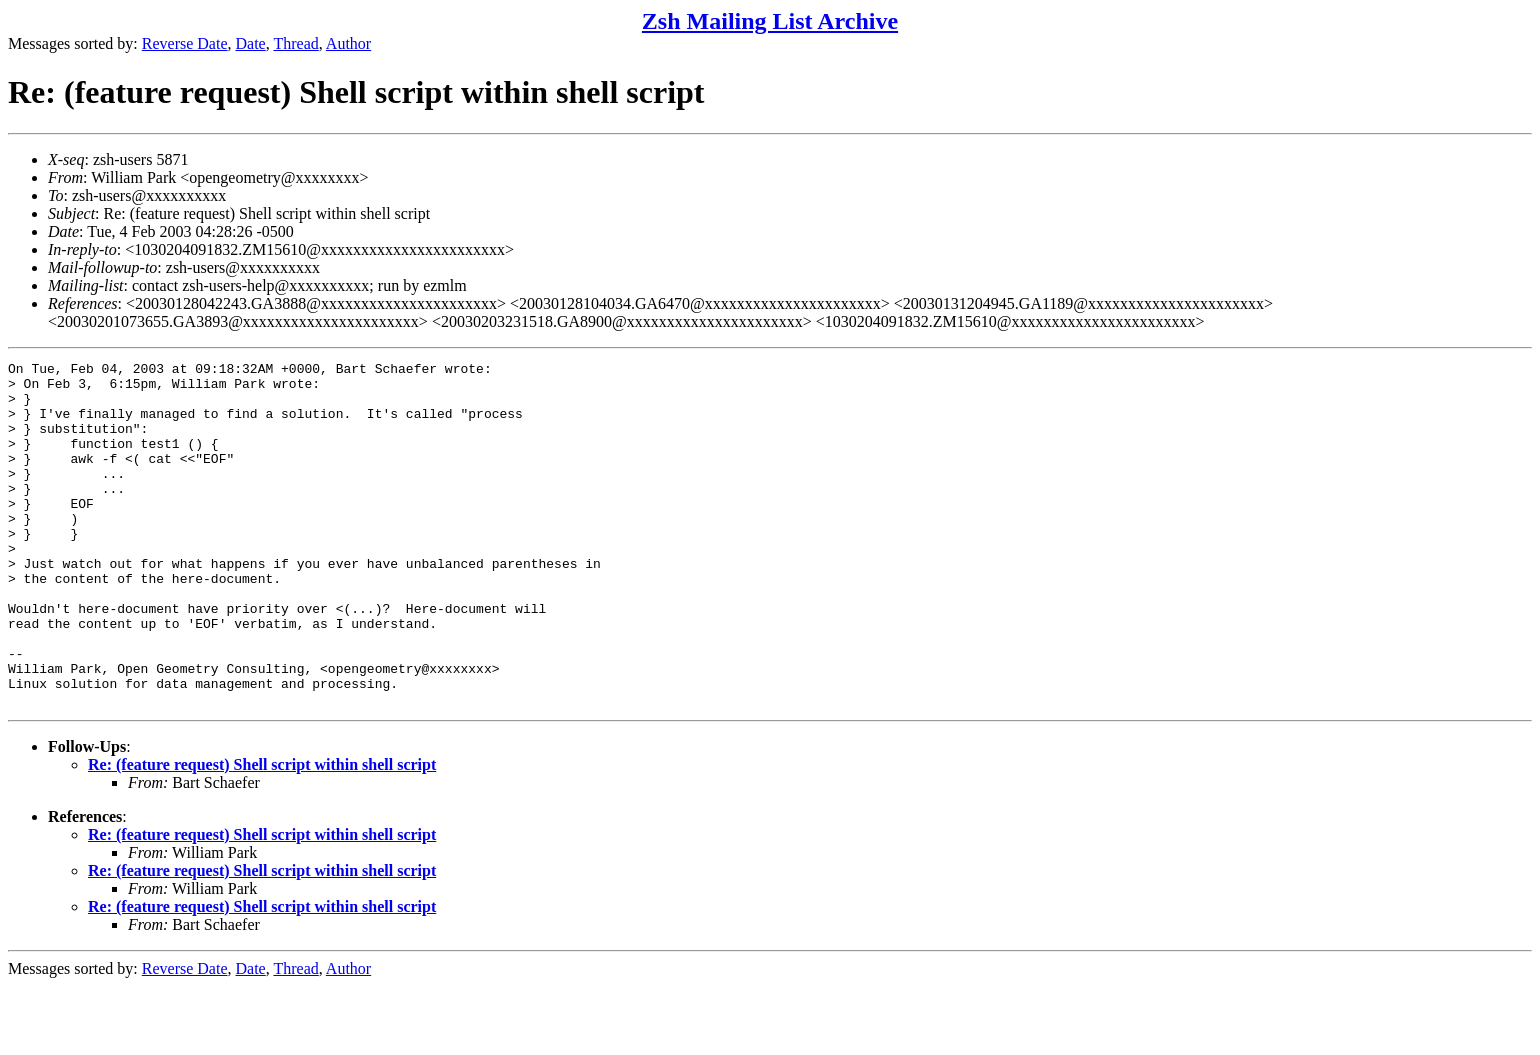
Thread (295, 43)
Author (348, 43)
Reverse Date (185, 43)
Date (251, 43)
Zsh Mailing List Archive (770, 21)
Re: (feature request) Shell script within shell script (262, 833)
